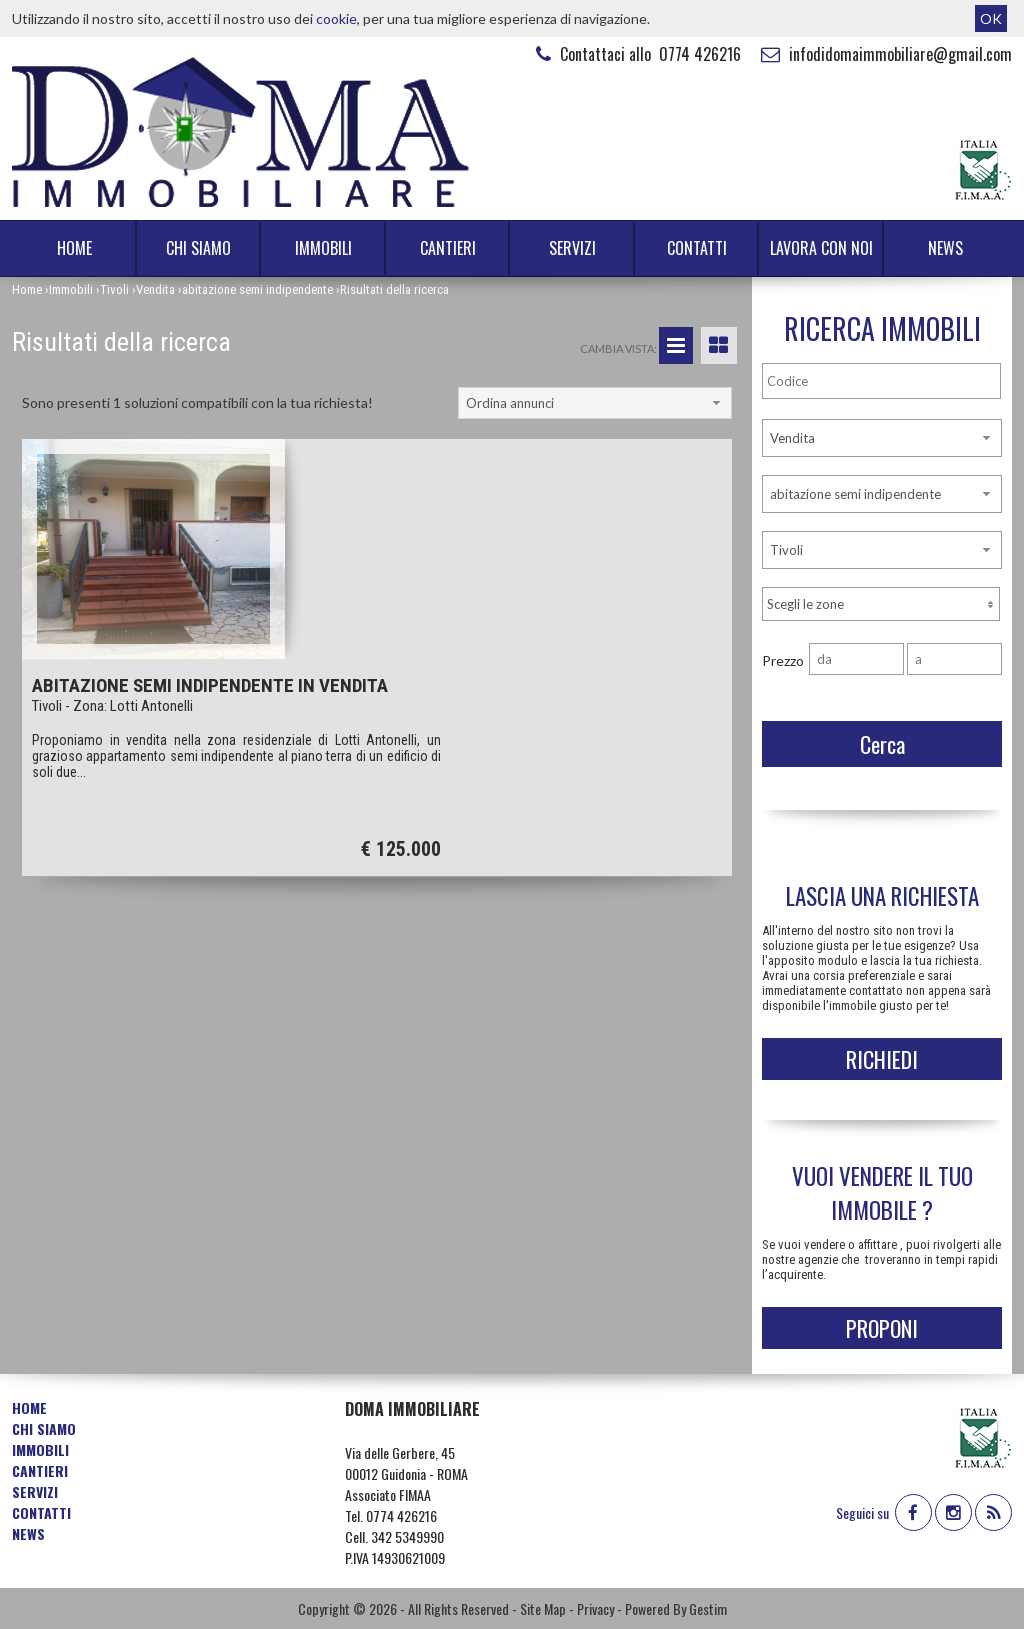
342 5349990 (407, 1536)
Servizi (572, 248)
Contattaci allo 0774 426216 (636, 54)
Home (74, 248)
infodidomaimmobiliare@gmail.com (884, 54)
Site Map (543, 1608)
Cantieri (448, 248)
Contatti (697, 248)
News (945, 248)
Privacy (595, 1608)
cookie (336, 18)
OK (991, 18)
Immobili (323, 248)
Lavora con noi (821, 248)
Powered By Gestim (676, 1608)
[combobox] (595, 403)
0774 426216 (401, 1515)
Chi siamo (198, 248)
